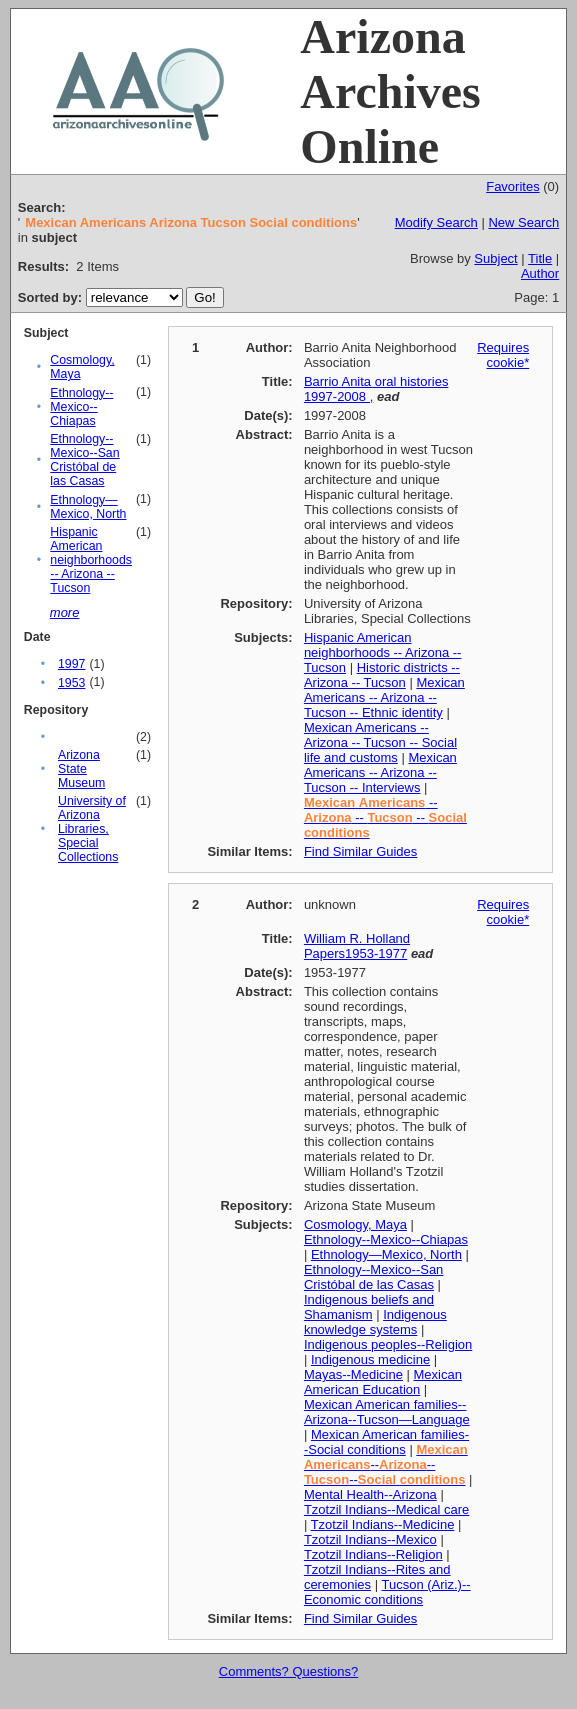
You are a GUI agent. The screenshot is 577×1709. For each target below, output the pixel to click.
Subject (495, 258)
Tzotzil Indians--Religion (373, 1554)
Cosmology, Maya (355, 1224)
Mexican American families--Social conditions (386, 1442)
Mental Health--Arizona (370, 1494)
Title (540, 258)
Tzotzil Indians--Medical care (386, 1509)
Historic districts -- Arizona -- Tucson (382, 675)
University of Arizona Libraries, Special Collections (92, 829)
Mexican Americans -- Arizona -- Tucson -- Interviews (380, 772)
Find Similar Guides (360, 851)
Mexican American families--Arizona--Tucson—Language (387, 1412)
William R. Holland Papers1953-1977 (357, 946)
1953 (71, 683)
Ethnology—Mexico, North (88, 507)
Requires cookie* (503, 355)
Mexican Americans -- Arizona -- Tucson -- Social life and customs (380, 742)
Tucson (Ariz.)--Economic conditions (387, 1592)
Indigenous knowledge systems (375, 1322)
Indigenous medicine (370, 1359)
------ (386, 1464)
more (65, 612)
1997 (71, 664)
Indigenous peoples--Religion (388, 1344)
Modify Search (436, 222)
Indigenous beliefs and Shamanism (369, 1307)
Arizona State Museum (81, 769)
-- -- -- (385, 817)
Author (540, 273)
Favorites (512, 186)
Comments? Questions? (288, 1671)
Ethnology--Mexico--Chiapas (81, 407)
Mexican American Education (383, 1382)
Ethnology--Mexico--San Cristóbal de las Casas (84, 460)
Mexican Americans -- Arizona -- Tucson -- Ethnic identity (384, 697)
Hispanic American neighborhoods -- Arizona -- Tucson (91, 560)
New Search (523, 222)
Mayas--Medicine (353, 1374)
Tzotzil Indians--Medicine (383, 1524)
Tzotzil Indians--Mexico (370, 1539)
